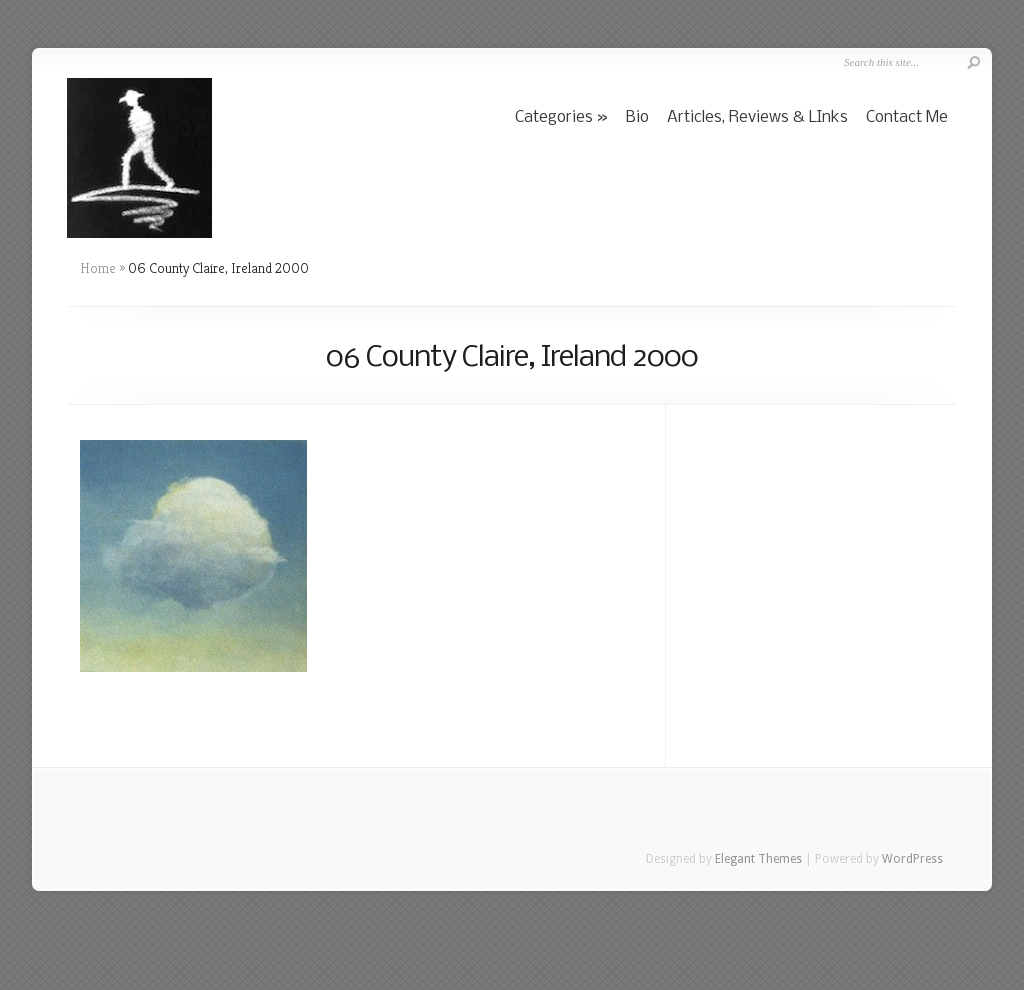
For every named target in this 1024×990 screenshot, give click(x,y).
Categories (554, 117)
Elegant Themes (758, 859)
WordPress (912, 859)
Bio (637, 117)
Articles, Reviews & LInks (757, 117)
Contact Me (907, 117)
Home (98, 268)
